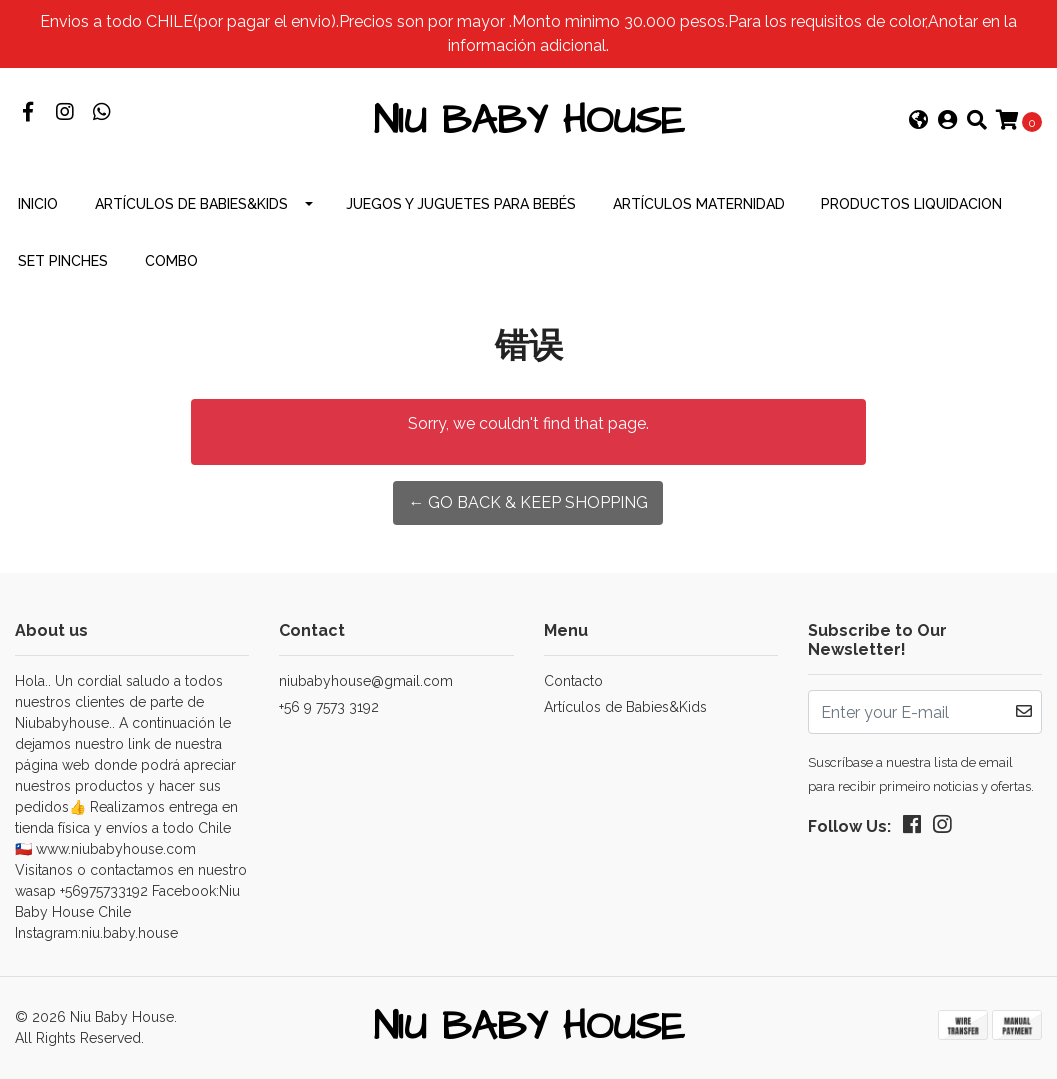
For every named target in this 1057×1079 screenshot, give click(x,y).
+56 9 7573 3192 (329, 707)
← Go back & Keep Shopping (528, 502)
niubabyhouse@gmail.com (366, 681)
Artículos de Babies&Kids (191, 204)
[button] (919, 122)
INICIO (38, 204)
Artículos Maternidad (699, 204)
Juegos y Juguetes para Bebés (461, 204)
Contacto (573, 681)
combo (171, 261)
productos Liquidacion (911, 204)
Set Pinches (63, 261)
